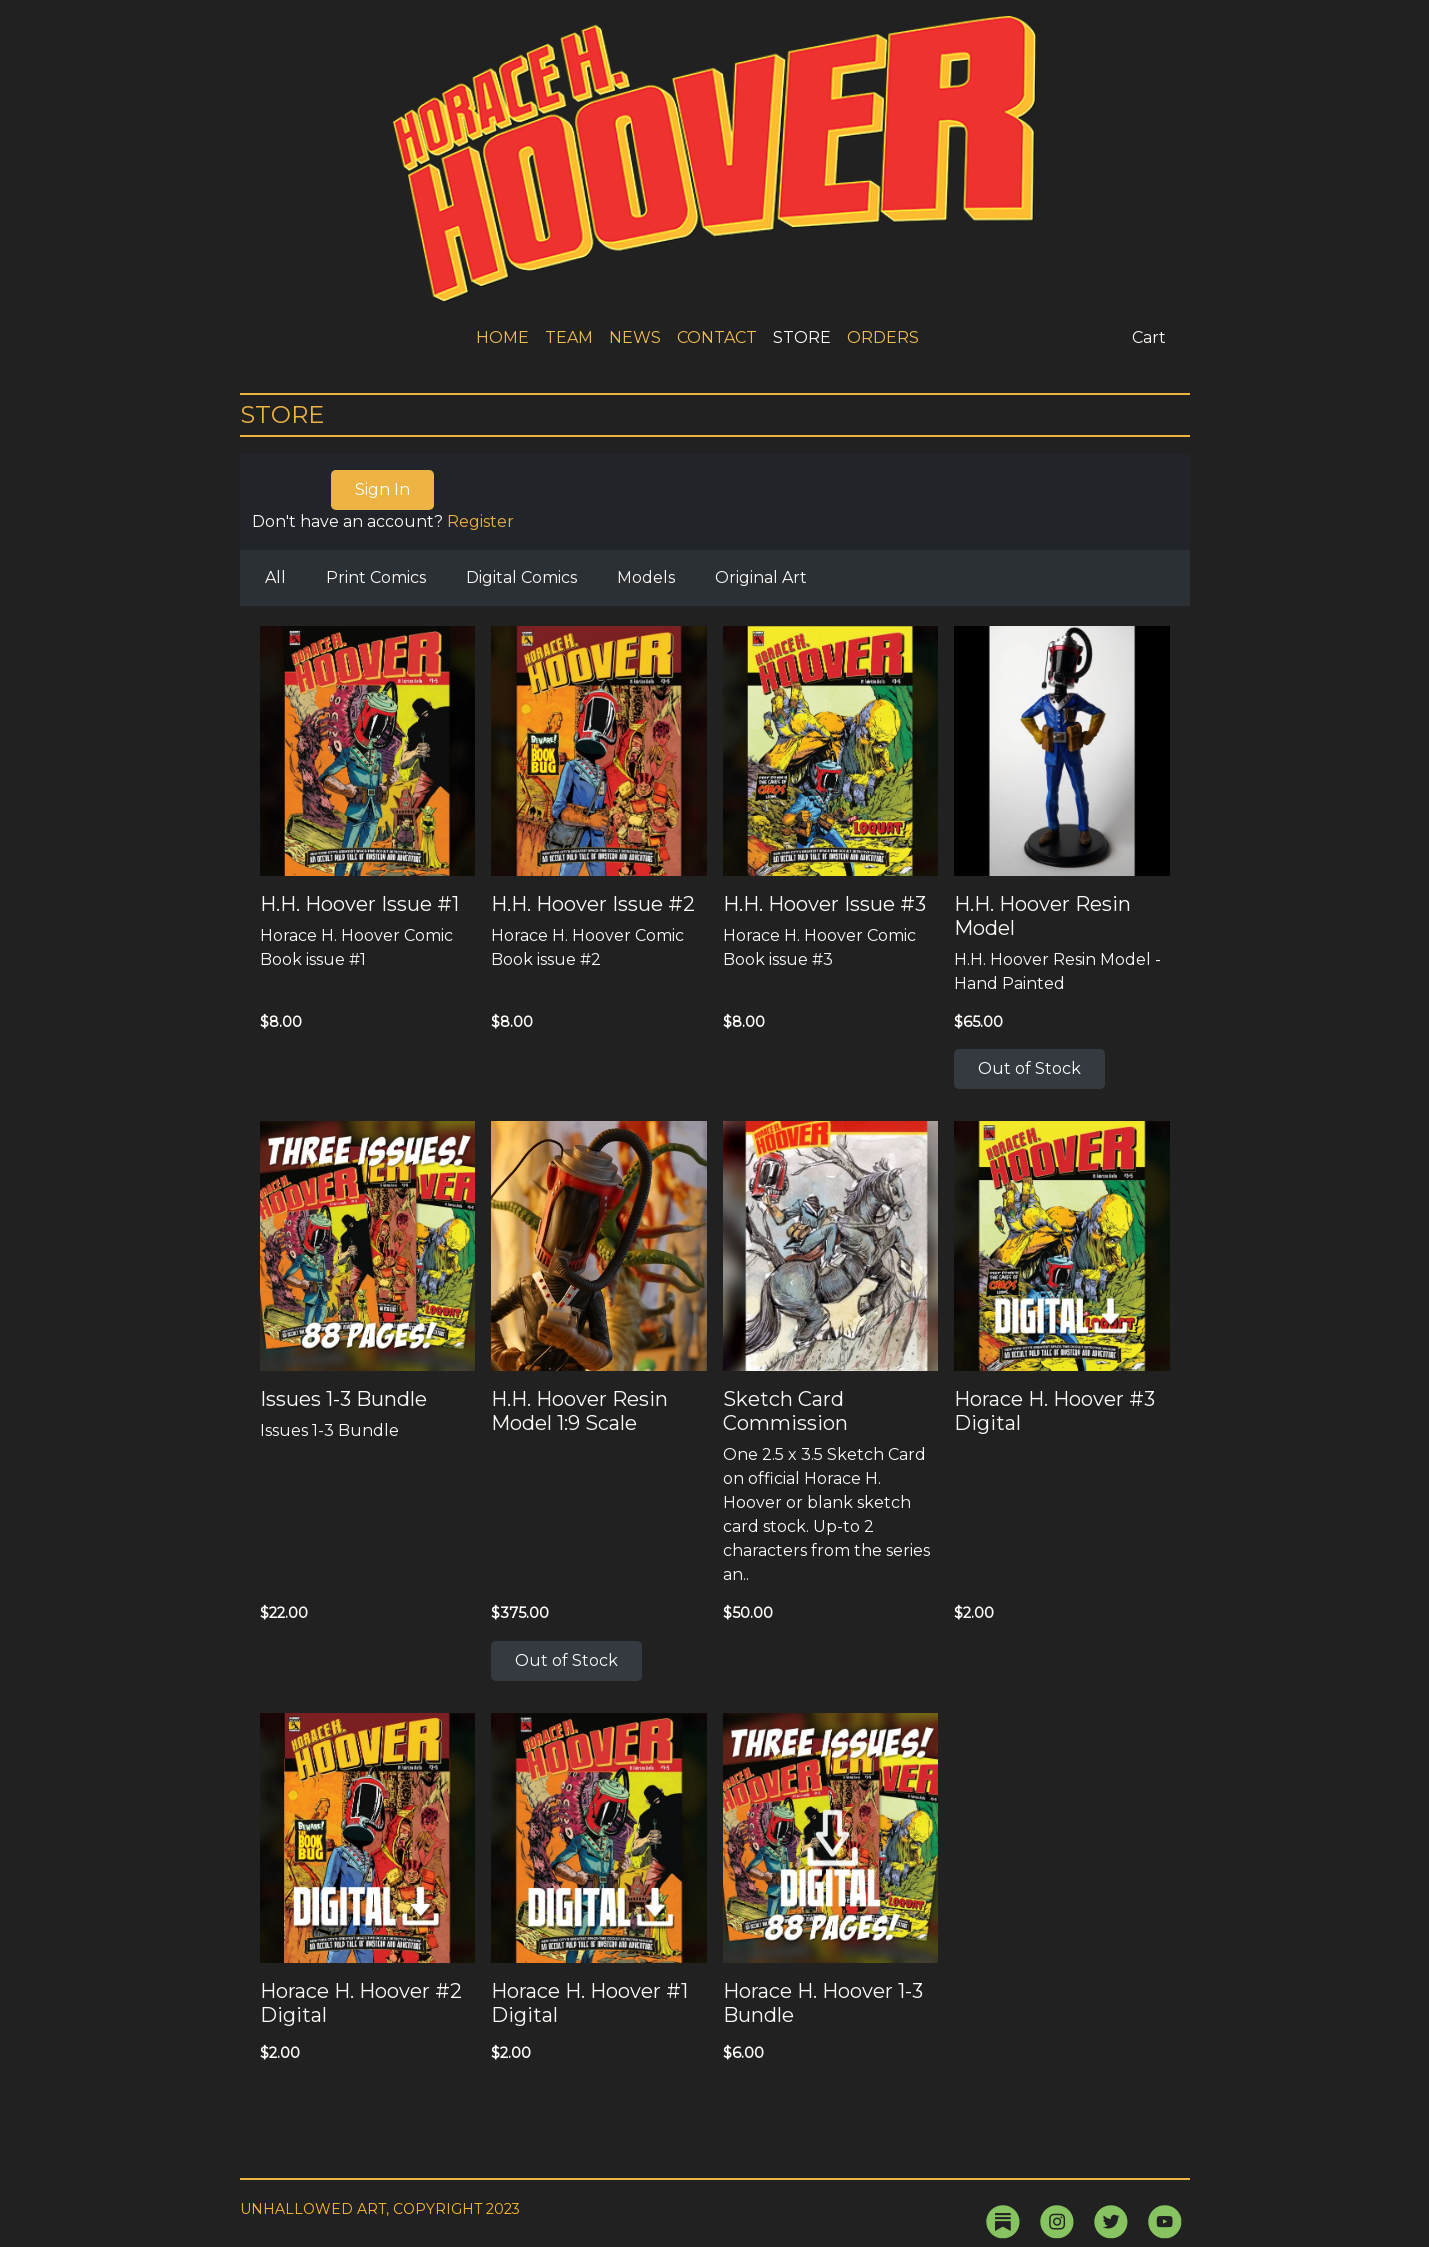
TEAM (569, 337)
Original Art (761, 577)
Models (646, 577)
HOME (502, 337)
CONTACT (717, 337)
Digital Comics (521, 577)
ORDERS (883, 337)
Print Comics (376, 577)
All (275, 577)
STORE (802, 337)
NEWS (635, 337)
